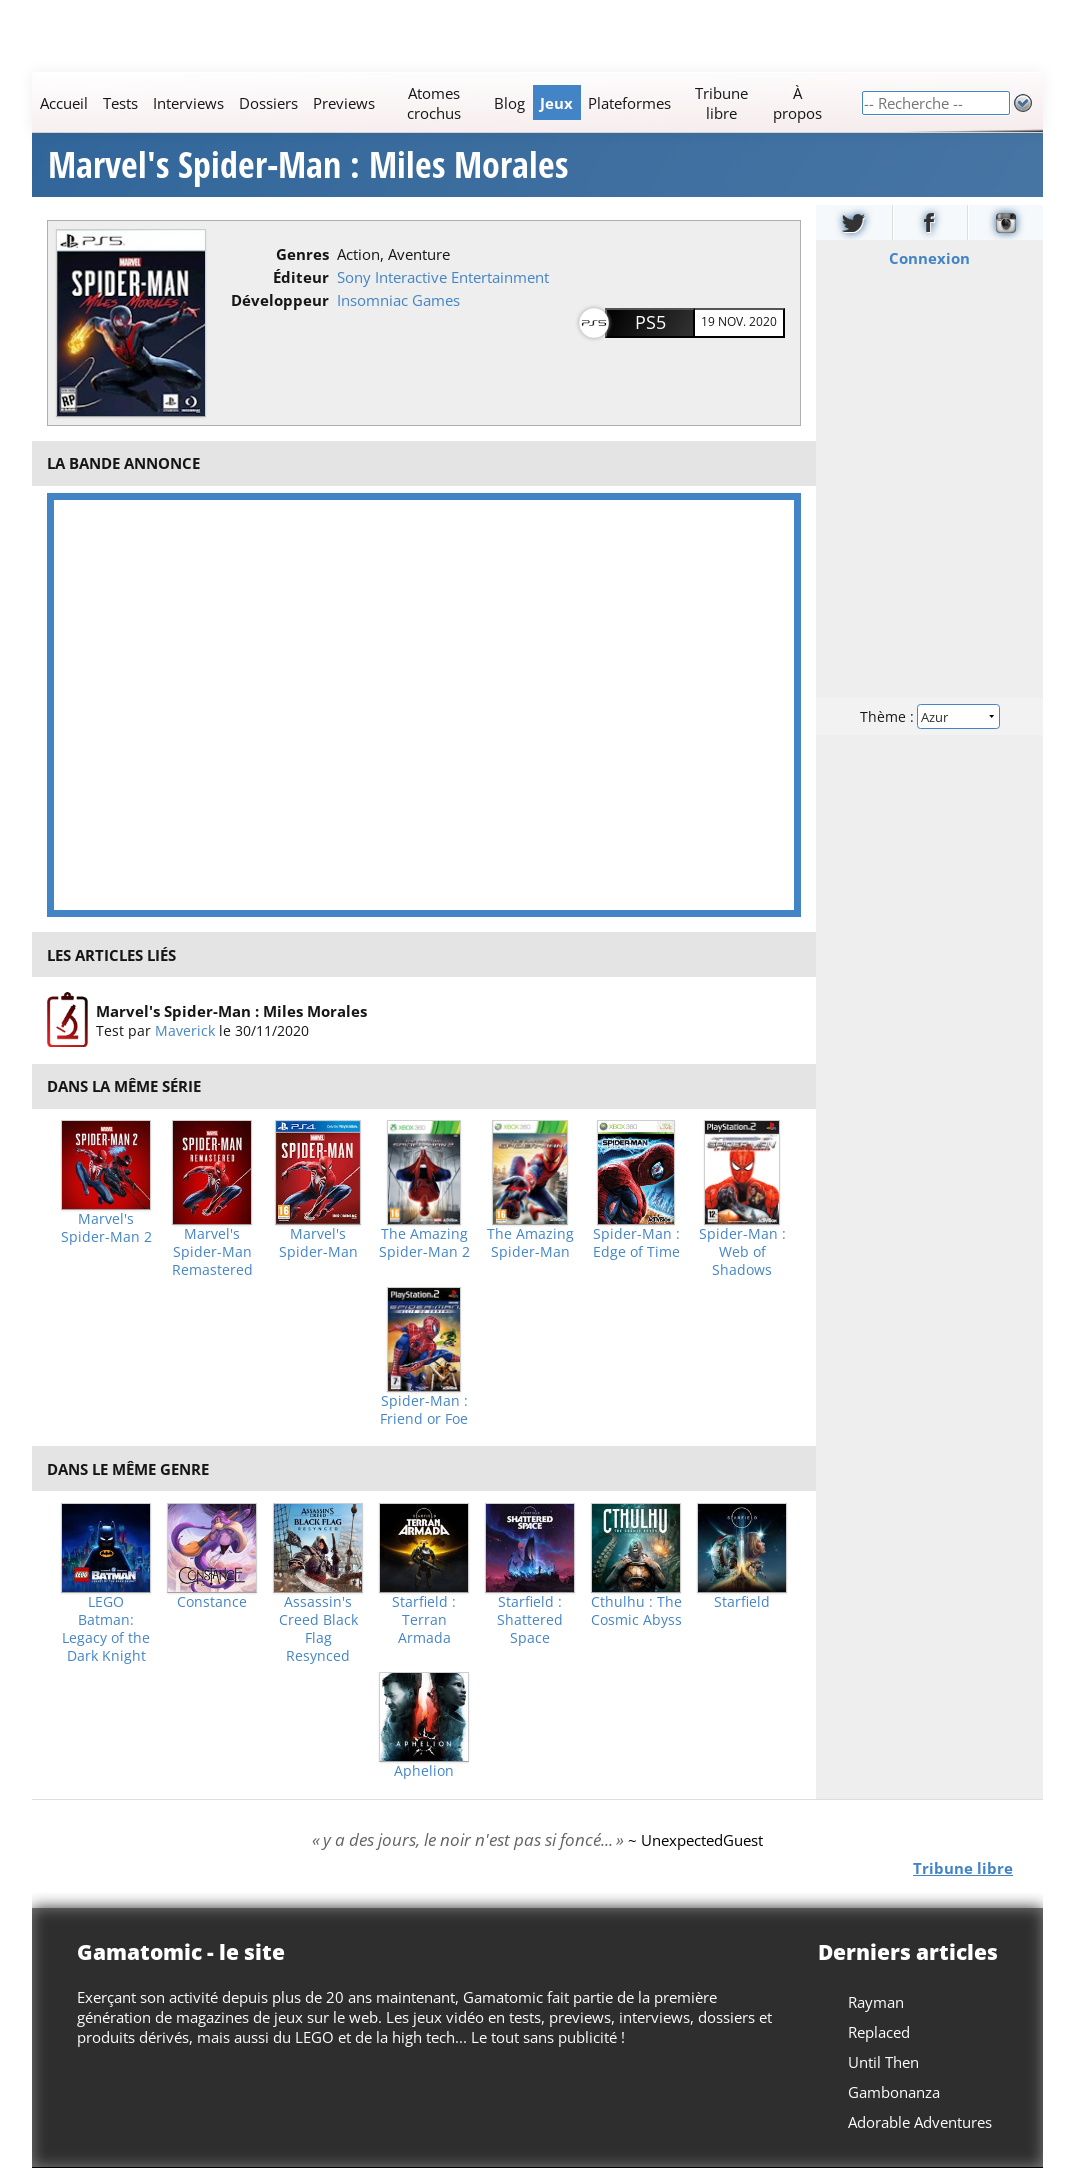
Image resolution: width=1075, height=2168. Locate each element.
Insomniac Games (398, 300)
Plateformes (629, 103)
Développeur (280, 300)
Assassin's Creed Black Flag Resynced (318, 1629)
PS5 (650, 322)
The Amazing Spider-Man (530, 1243)
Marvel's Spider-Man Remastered (212, 1252)
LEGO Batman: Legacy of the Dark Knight (106, 1629)
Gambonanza (894, 2092)
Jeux (556, 103)
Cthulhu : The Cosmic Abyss (636, 1611)
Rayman (876, 2002)
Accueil (64, 103)
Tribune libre (721, 103)
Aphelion (424, 1771)
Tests (120, 103)
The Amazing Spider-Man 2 (424, 1243)
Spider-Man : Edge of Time (636, 1243)
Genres (302, 254)
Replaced (879, 2032)
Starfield (742, 1602)
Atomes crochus (434, 103)
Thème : (929, 716)
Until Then (883, 2062)
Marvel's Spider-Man (318, 1243)
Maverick (185, 1030)
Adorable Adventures (920, 2122)
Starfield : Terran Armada (424, 1620)
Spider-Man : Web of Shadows (742, 1252)
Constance (212, 1602)
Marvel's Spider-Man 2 (106, 1228)
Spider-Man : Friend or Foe (424, 1410)
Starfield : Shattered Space (530, 1620)
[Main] (446, 102)
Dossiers (268, 103)
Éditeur (301, 277)
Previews (344, 103)
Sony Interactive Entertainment (443, 277)
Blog (509, 103)
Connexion (929, 258)
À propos (797, 103)
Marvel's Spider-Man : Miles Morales (308, 165)
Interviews (188, 103)
